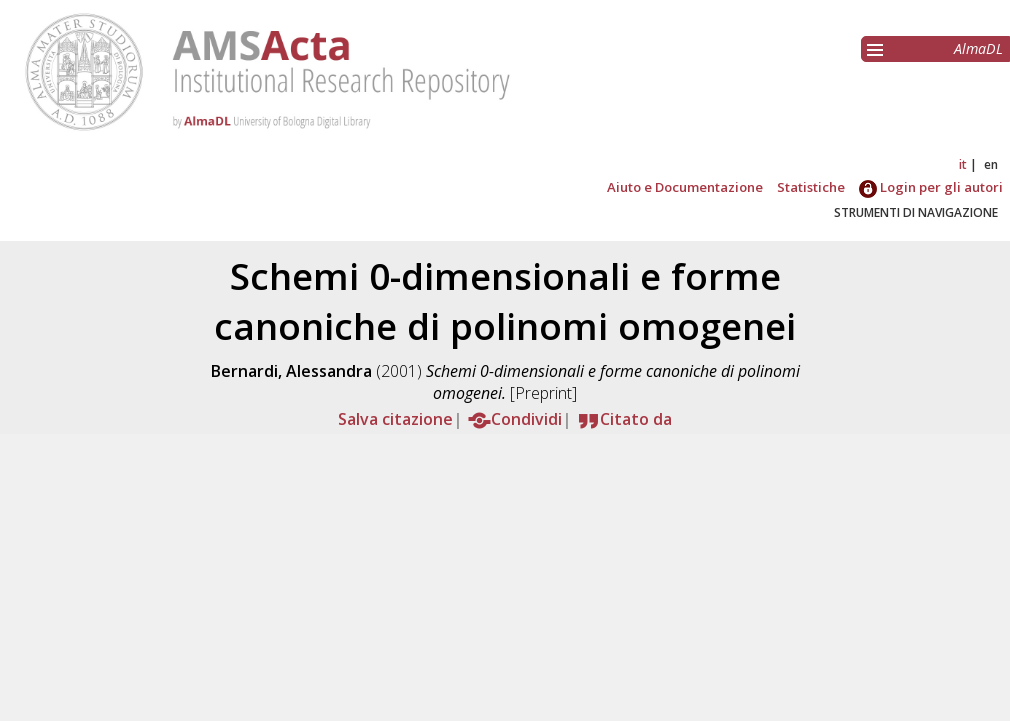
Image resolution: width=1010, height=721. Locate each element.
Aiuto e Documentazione (685, 187)
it (963, 164)
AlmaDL (978, 48)
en (991, 164)
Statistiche (811, 187)
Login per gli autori (931, 187)
